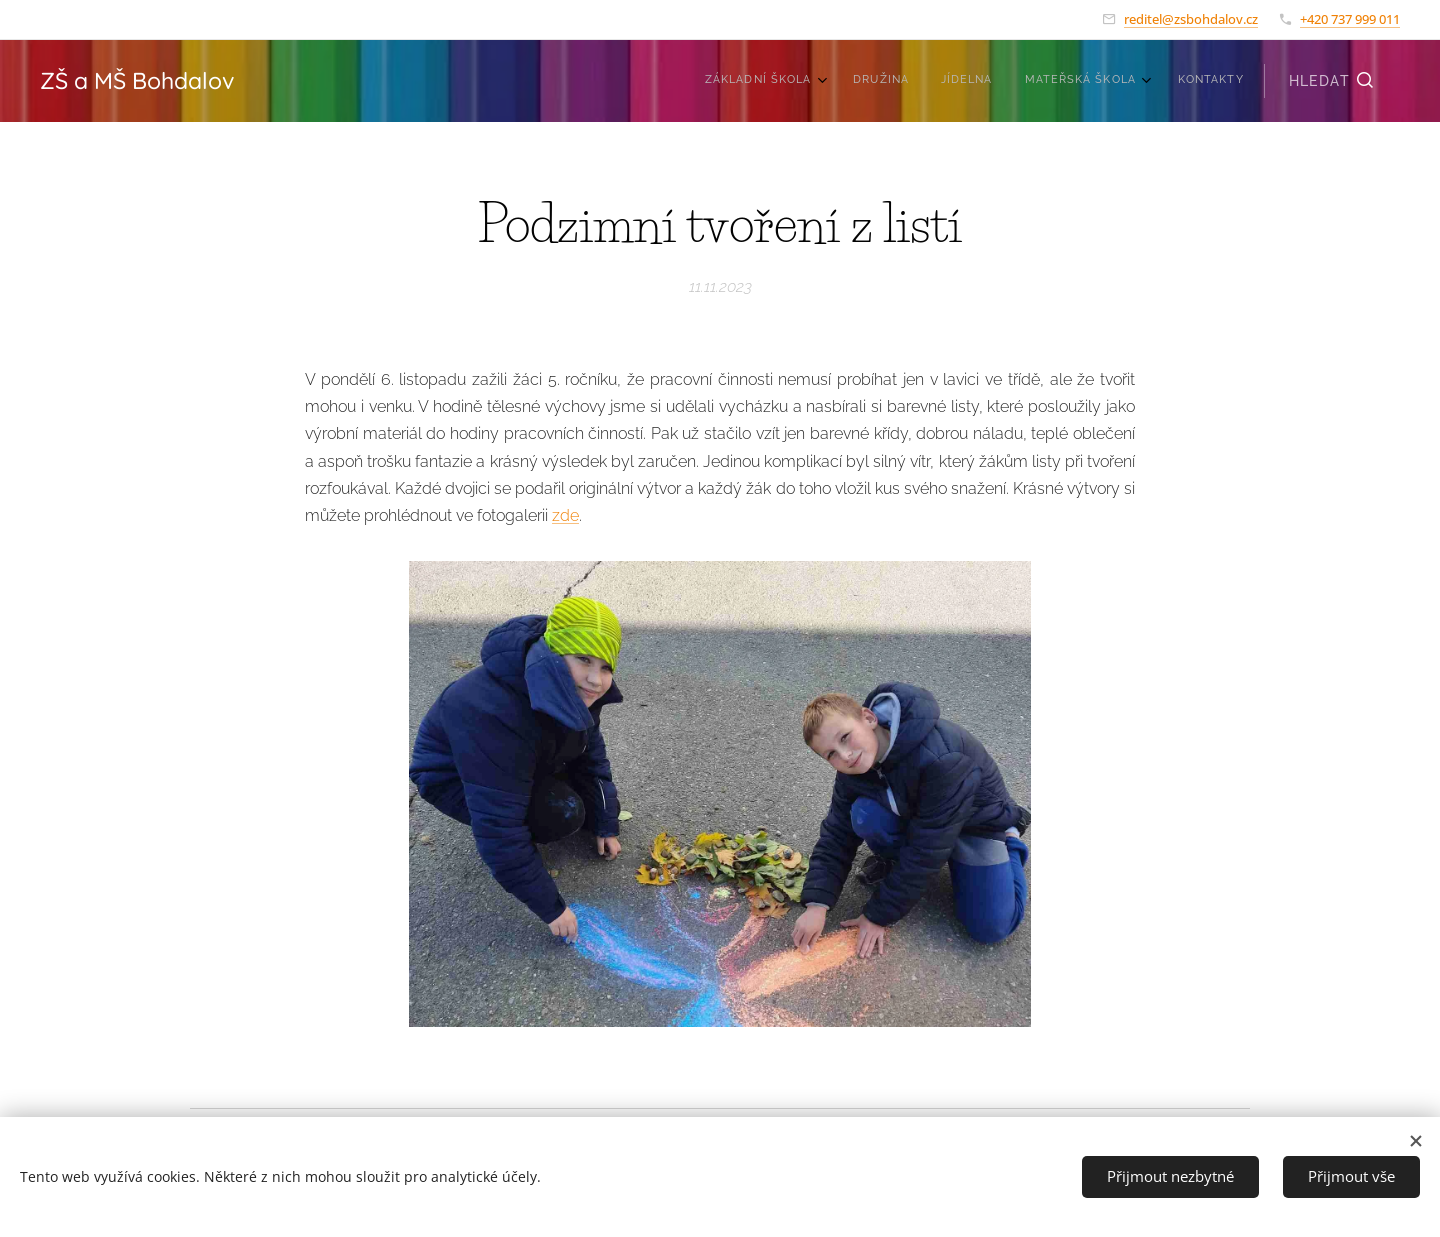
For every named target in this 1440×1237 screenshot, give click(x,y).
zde (565, 515)
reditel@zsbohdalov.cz (1191, 19)
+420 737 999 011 (1350, 19)
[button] (1332, 81)
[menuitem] (1106, 81)
